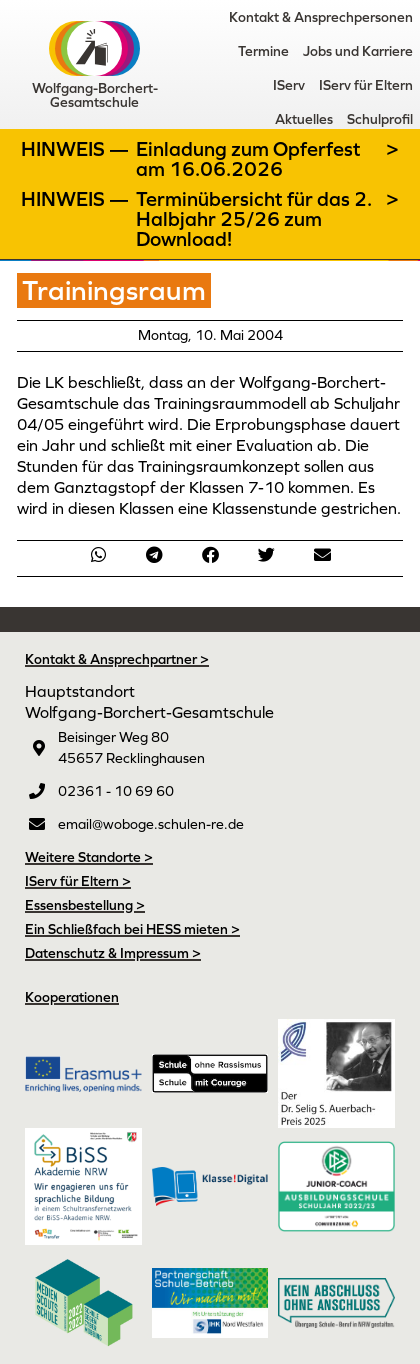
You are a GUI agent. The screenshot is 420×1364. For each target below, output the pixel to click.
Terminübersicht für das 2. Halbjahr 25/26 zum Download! (254, 219)
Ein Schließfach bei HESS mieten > (132, 929)
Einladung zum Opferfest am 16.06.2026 (248, 159)
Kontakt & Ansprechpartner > (117, 659)
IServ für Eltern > (78, 881)
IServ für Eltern (366, 85)
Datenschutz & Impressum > (113, 953)
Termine (263, 51)
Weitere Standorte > (89, 857)
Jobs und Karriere (358, 51)
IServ (289, 85)
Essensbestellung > (85, 905)
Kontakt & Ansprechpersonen (321, 17)
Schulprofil (380, 119)
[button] (98, 554)
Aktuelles (304, 119)
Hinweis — (77, 149)
